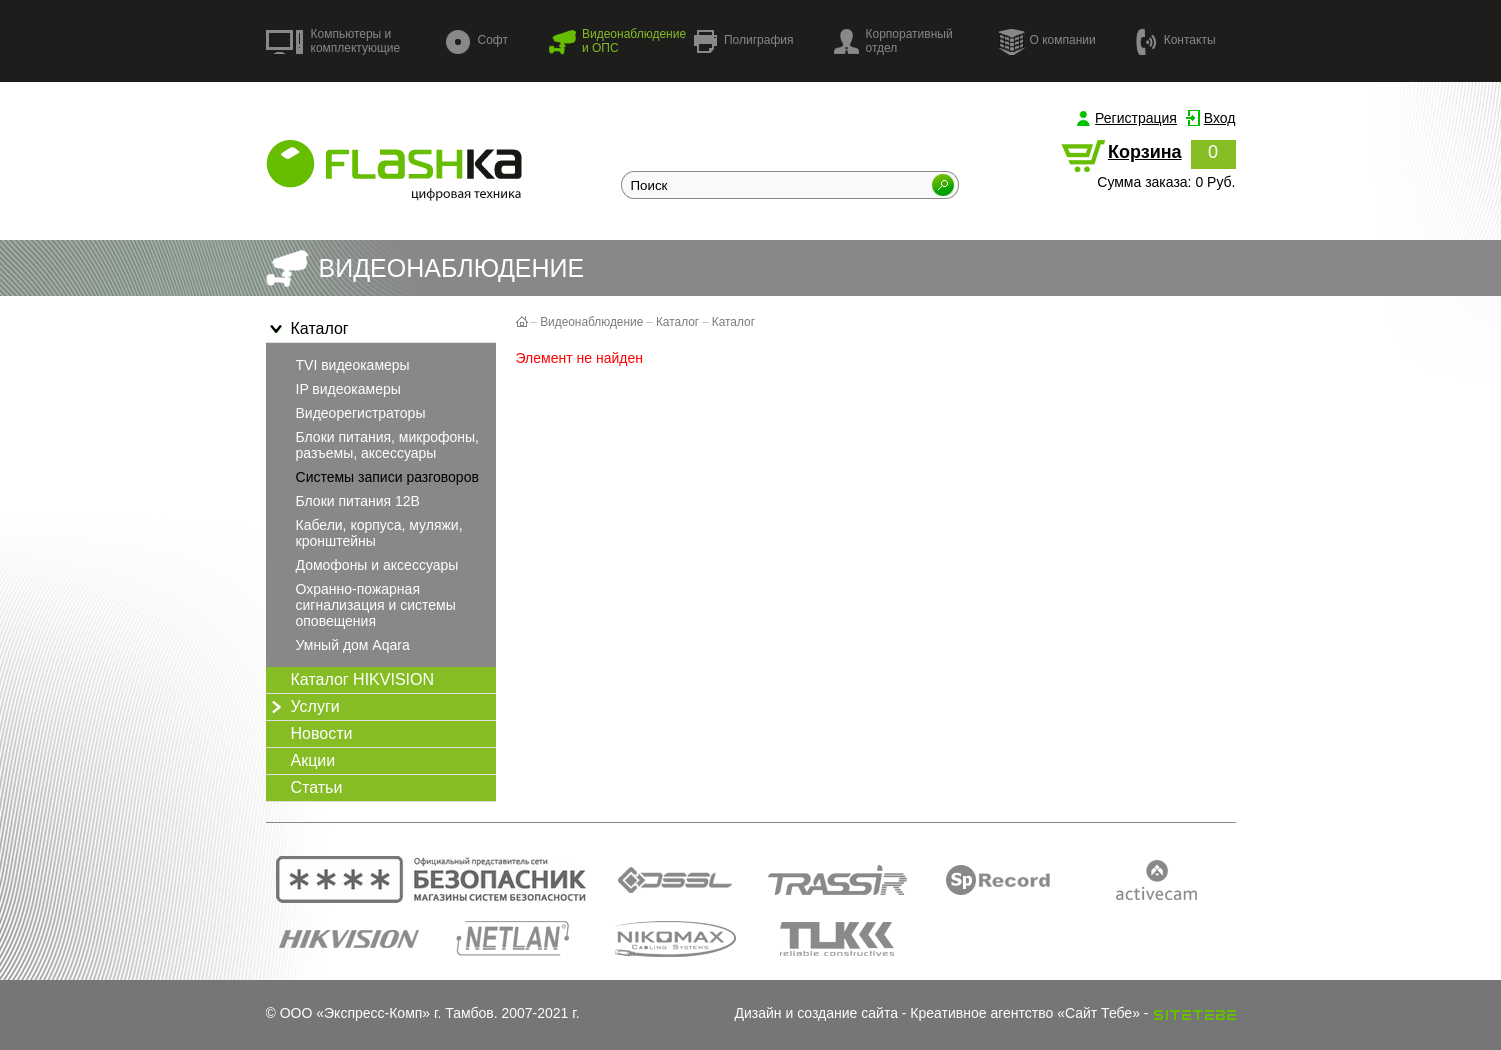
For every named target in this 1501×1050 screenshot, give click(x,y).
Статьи (317, 787)
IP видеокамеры (348, 389)
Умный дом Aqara (353, 645)
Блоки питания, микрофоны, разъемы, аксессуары (387, 445)
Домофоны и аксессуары (377, 565)
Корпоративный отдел (893, 41)
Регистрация (1136, 118)
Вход (1220, 118)
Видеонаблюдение (591, 322)
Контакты (1176, 40)
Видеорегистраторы (361, 413)
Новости (322, 733)
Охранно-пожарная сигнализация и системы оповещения (376, 605)
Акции (313, 760)
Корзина (1145, 152)
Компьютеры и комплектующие (333, 41)
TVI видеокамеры (353, 365)
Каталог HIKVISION (363, 679)
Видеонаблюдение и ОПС (617, 41)
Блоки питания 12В (358, 501)
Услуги (303, 707)
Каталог (307, 329)
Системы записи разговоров (387, 477)
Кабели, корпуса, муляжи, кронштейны (379, 533)
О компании (1047, 41)
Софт (477, 41)
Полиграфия (744, 41)
